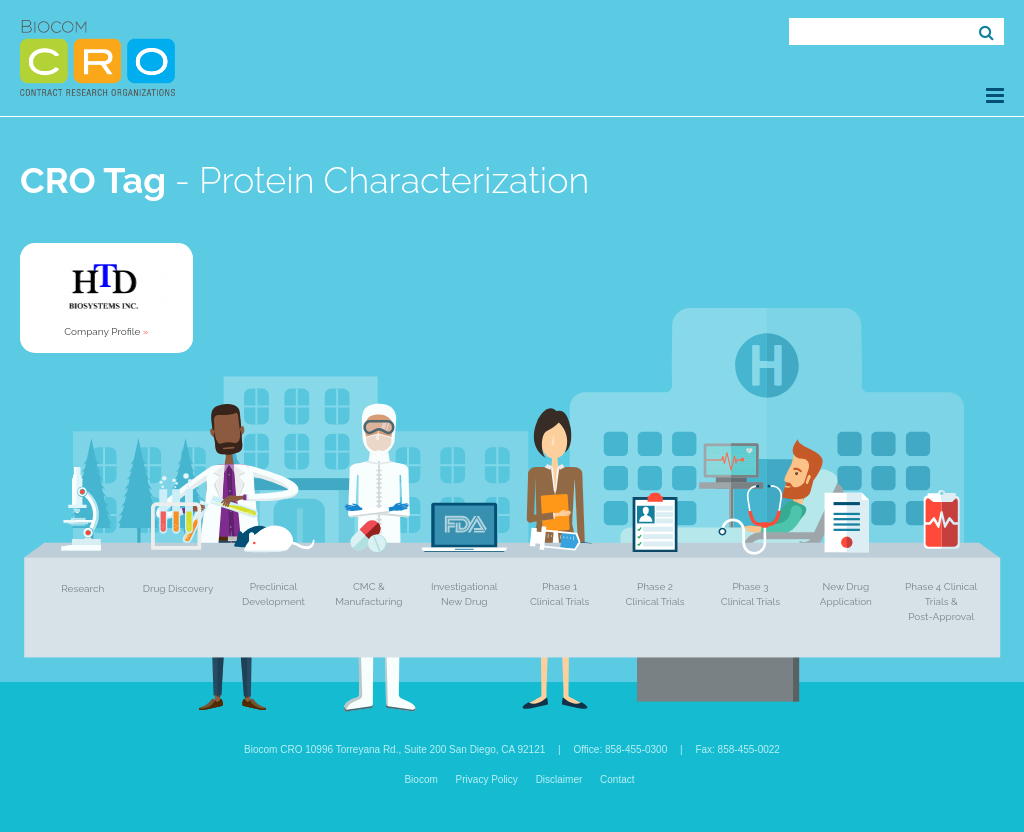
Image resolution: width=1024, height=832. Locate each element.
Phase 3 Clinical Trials (750, 594)
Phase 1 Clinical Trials (559, 594)
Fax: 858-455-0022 (737, 749)
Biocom (420, 779)
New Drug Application (846, 594)
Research (82, 588)
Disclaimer (559, 779)
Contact (617, 779)
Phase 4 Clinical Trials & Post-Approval (941, 601)
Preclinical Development (273, 594)
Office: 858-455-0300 (620, 749)
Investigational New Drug (464, 594)
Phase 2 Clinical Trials (654, 594)
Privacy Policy (487, 779)
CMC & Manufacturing (368, 594)
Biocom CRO (97, 58)
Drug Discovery (178, 588)
